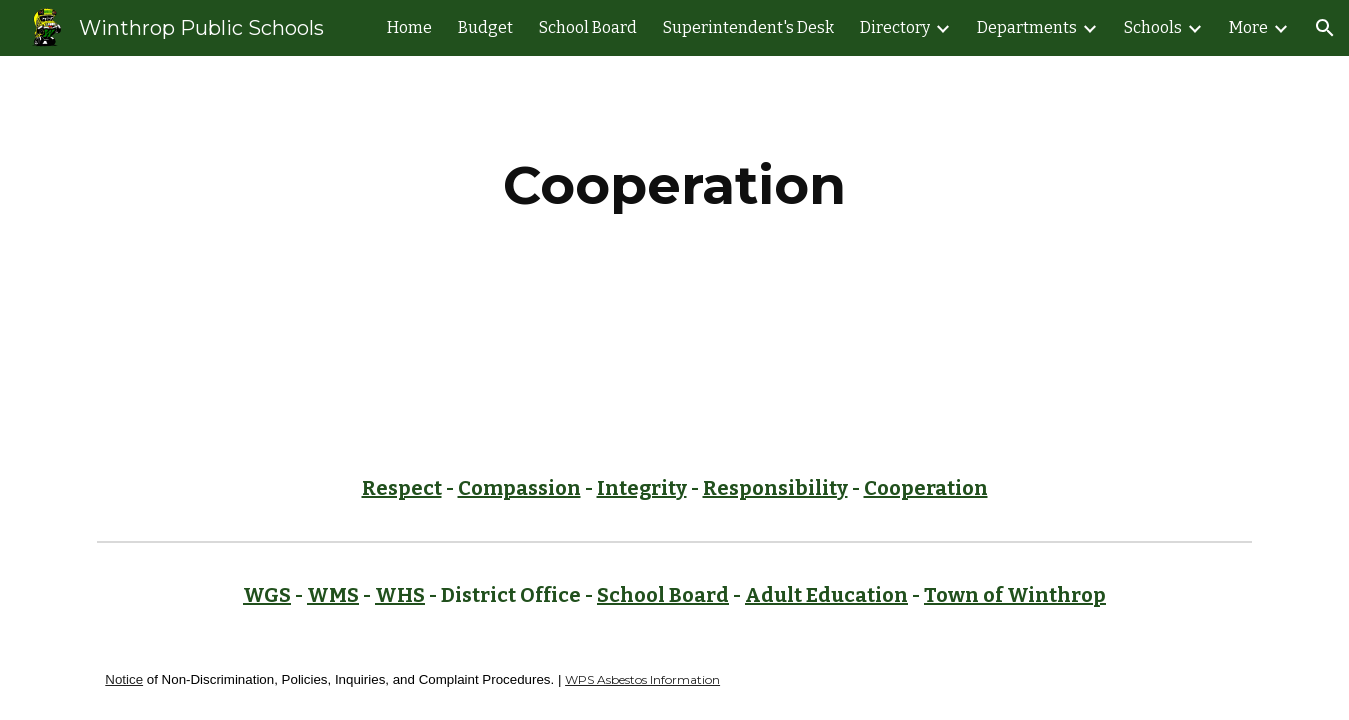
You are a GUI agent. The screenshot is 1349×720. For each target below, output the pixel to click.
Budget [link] (485, 27)
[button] (1325, 28)
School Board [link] (588, 27)
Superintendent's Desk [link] (748, 27)
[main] (675, 185)
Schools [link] (1153, 27)
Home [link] (409, 27)
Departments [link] (1027, 27)
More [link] (1248, 27)
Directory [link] (895, 27)
